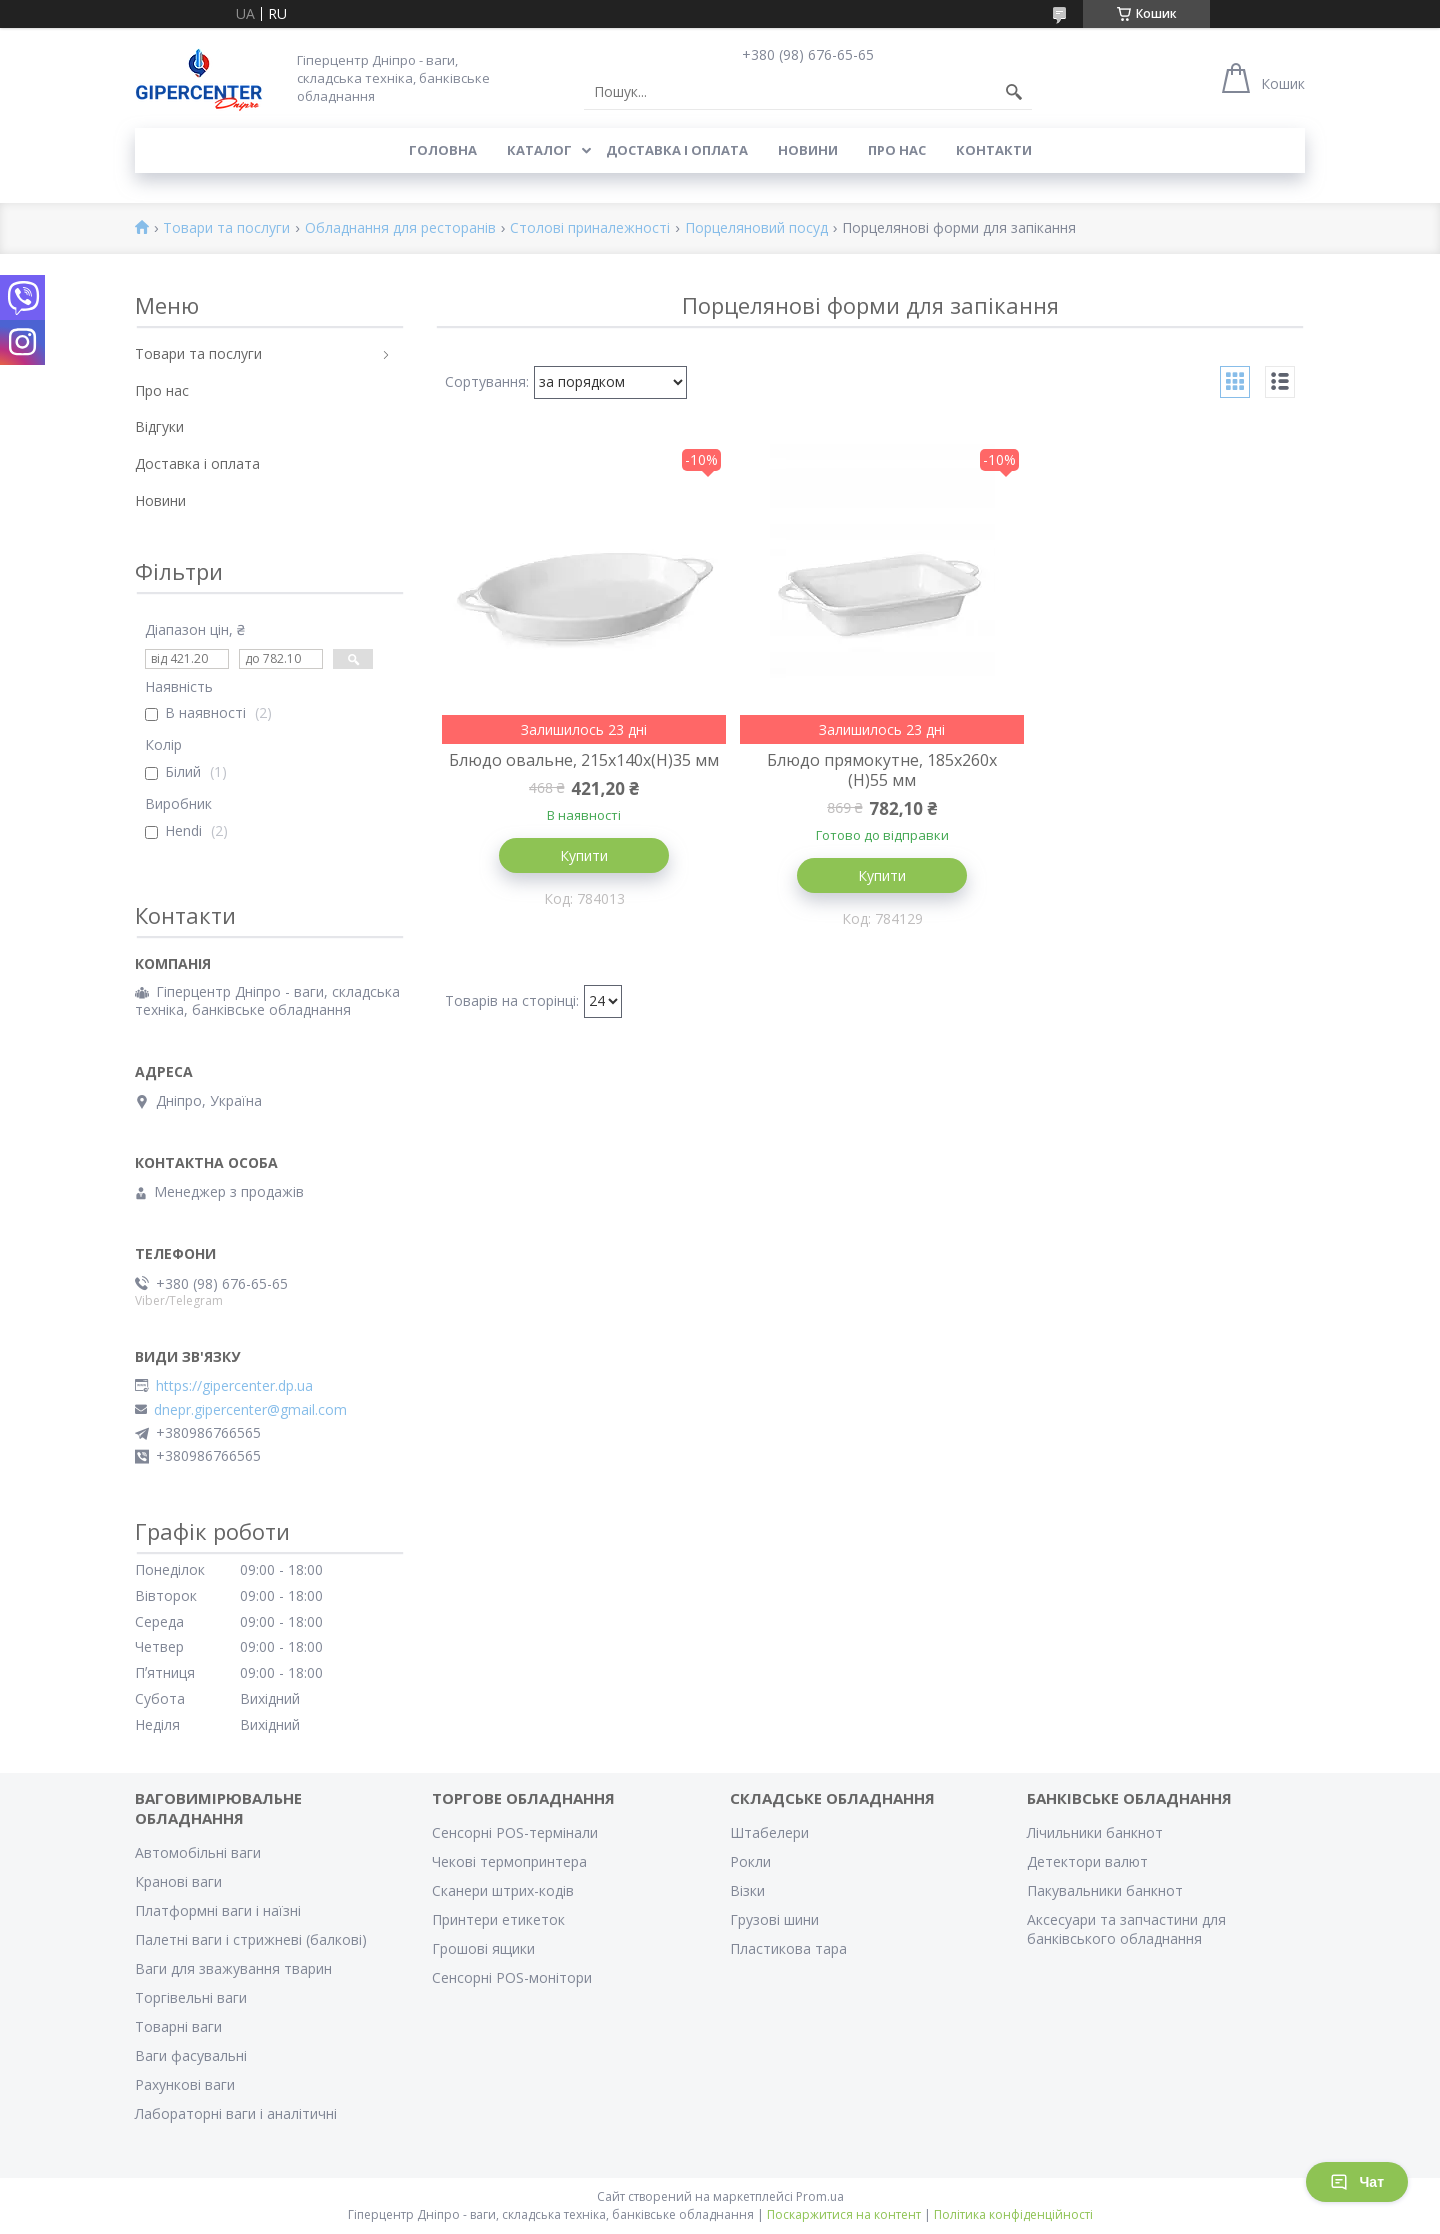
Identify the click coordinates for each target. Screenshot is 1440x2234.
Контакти (994, 150)
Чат (1357, 2182)
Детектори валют (1087, 1861)
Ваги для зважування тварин (233, 1968)
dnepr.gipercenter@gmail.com (250, 1410)
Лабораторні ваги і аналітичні (236, 2113)
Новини (808, 150)
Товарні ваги (178, 2026)
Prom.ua (820, 2196)
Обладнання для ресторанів (400, 228)
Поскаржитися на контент (844, 2214)
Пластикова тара (788, 1948)
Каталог (539, 150)
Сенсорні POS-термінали (515, 1832)
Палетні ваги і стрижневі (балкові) (251, 1939)
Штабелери (769, 1832)
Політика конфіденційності (1013, 2214)
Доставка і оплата (677, 150)
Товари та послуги (226, 228)
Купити (580, 875)
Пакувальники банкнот (1105, 1890)
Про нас (897, 150)
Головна (443, 150)
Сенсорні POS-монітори (512, 1977)
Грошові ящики (483, 1948)
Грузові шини (774, 1919)
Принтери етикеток (498, 1919)
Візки (747, 1890)
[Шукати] (1014, 92)
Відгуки (159, 426)
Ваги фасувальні (191, 2055)
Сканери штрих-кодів (503, 1890)
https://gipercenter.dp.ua (234, 1386)
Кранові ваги (178, 1881)
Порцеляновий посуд (756, 228)
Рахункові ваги (185, 2084)
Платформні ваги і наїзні (218, 1910)
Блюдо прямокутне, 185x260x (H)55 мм (870, 770)
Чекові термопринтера (509, 1861)
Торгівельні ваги (191, 1997)
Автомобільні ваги (198, 1852)
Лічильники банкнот (1095, 1832)
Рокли (750, 1861)
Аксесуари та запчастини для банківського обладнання (1126, 1929)
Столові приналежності (590, 228)
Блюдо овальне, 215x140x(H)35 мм (580, 770)
